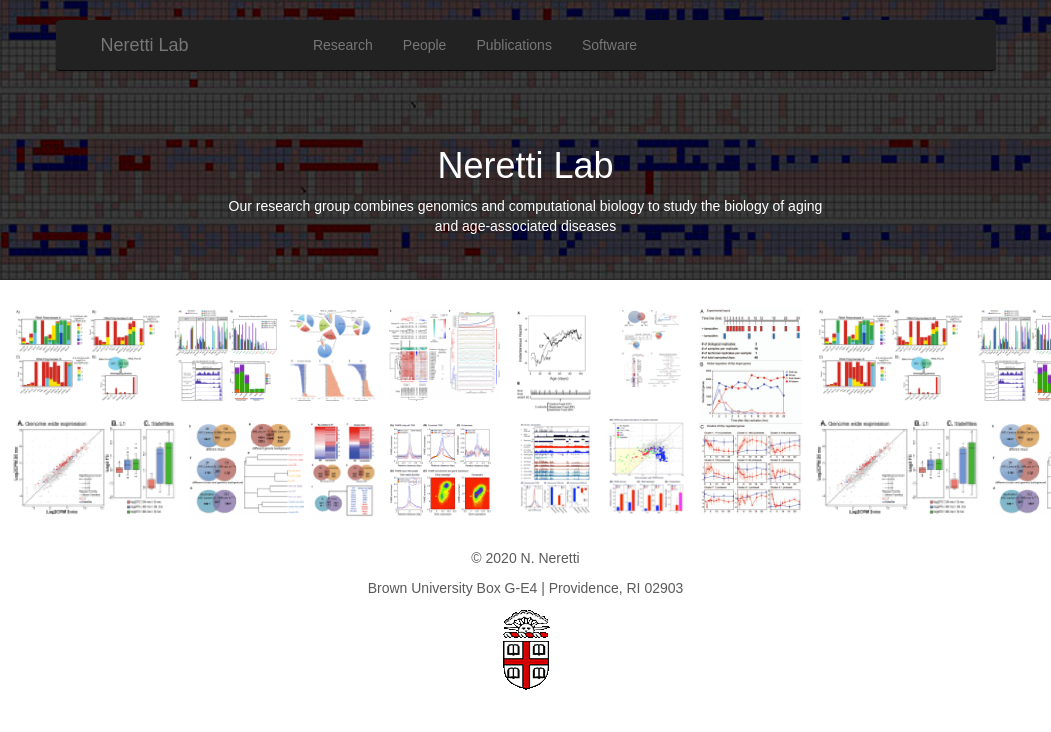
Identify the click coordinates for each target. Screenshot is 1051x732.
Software (609, 45)
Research (343, 45)
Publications (514, 45)
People (425, 45)
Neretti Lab (145, 45)
